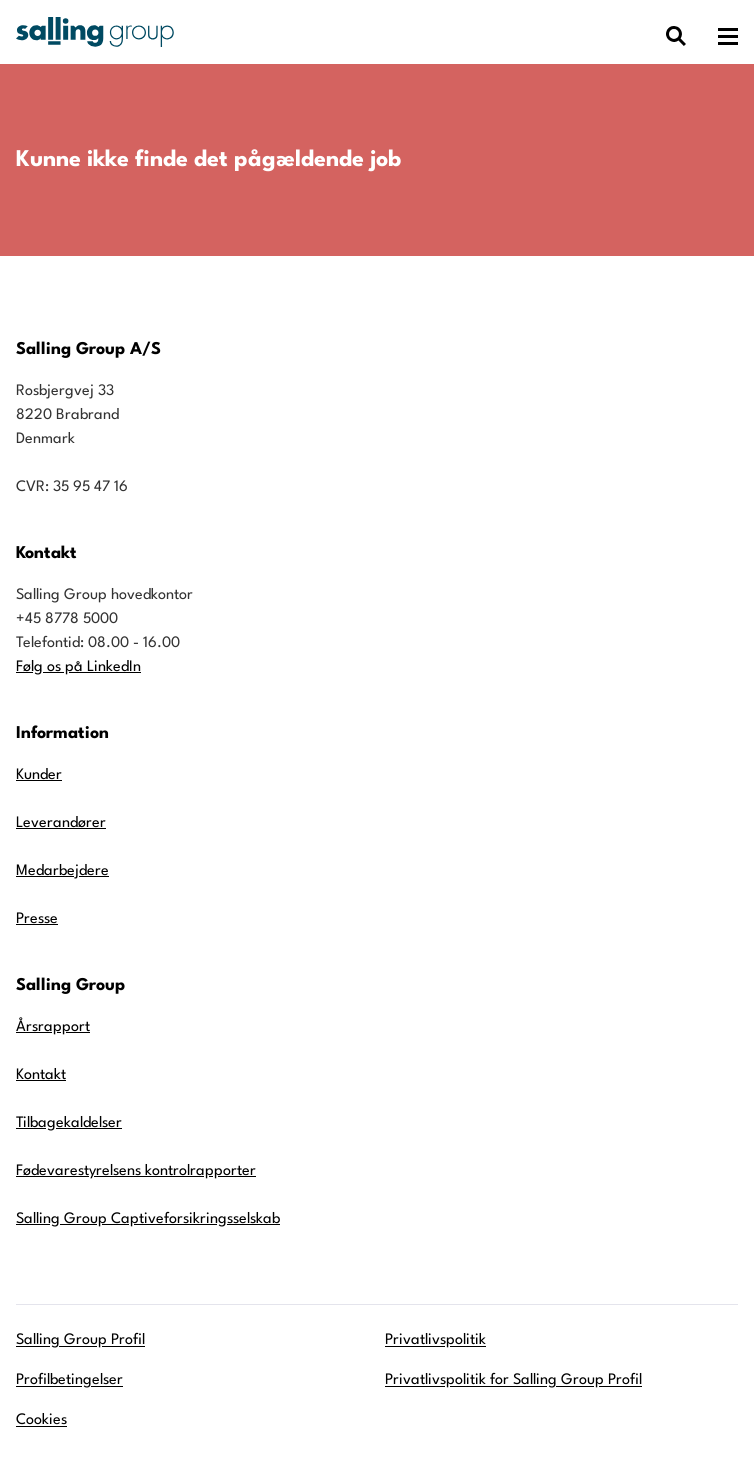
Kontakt (41, 1075)
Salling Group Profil (80, 1340)
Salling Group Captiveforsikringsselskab (148, 1219)
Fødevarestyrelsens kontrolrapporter (136, 1171)
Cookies (41, 1420)
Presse (37, 919)
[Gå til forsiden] (95, 32)
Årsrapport (53, 1027)
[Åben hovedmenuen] (728, 36)
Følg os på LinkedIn (78, 667)
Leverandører (61, 823)
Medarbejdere (62, 871)
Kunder (39, 775)
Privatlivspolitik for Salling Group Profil (513, 1380)
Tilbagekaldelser (69, 1123)
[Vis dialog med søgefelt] (676, 36)
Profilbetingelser (69, 1380)
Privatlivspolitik (435, 1340)
